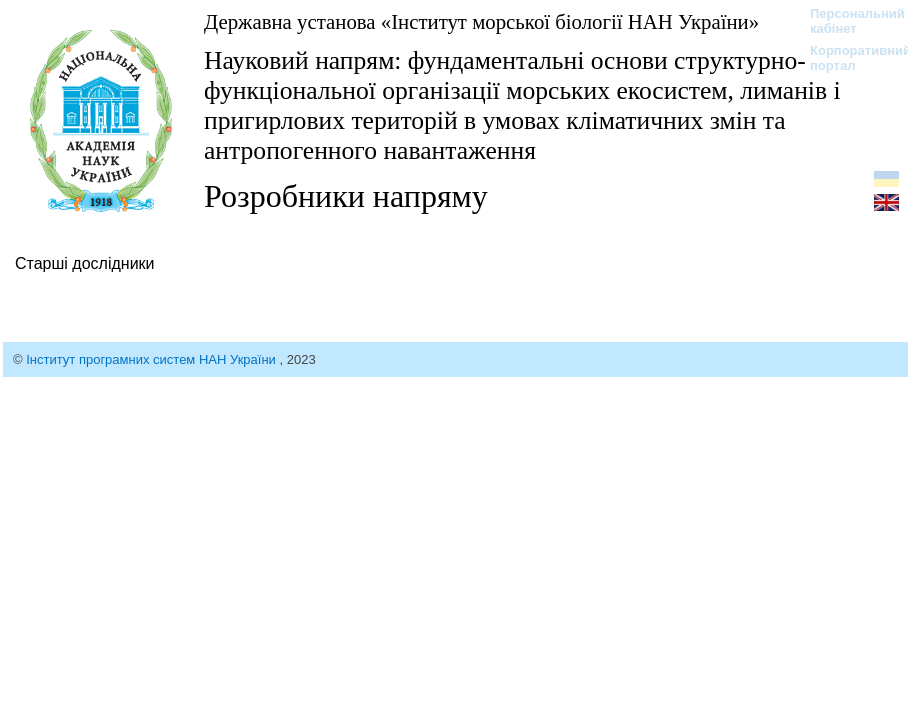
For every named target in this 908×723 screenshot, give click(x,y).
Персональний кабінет (847, 21)
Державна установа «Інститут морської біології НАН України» (481, 21)
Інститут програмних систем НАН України (152, 359)
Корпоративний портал (847, 58)
